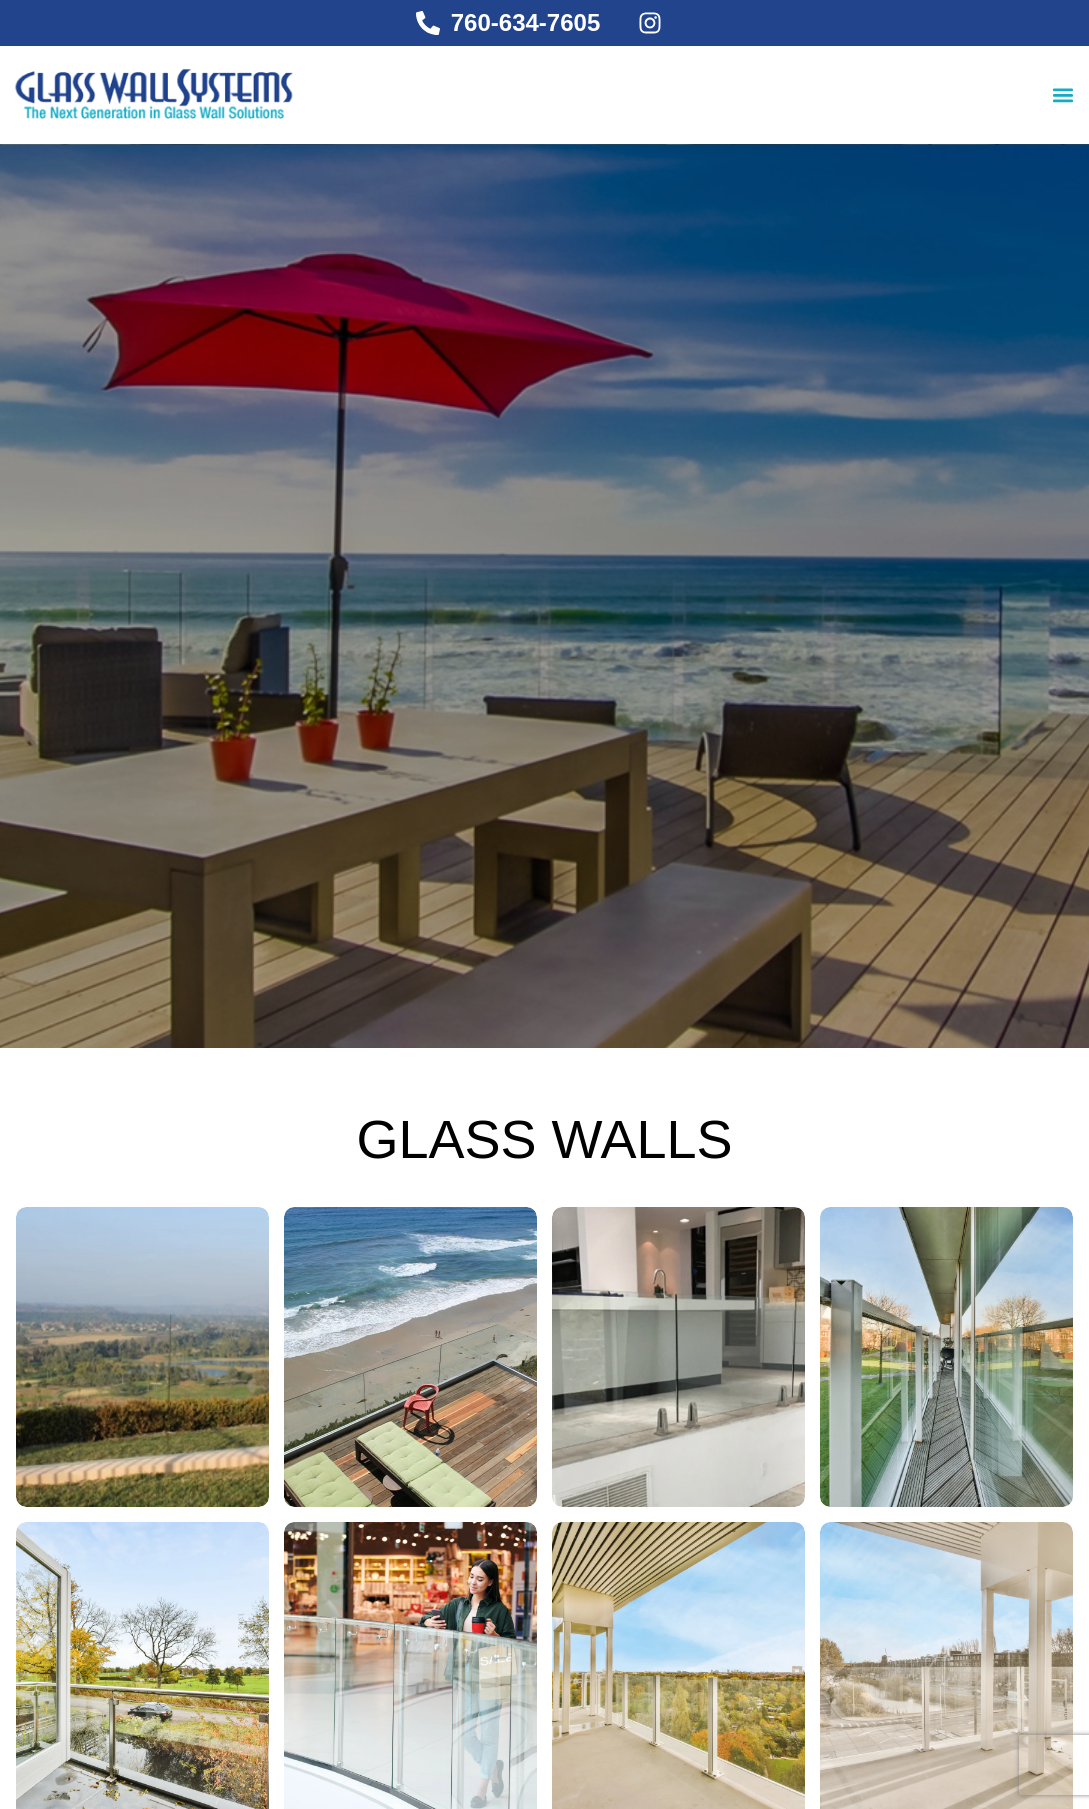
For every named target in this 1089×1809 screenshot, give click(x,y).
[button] (1062, 94)
